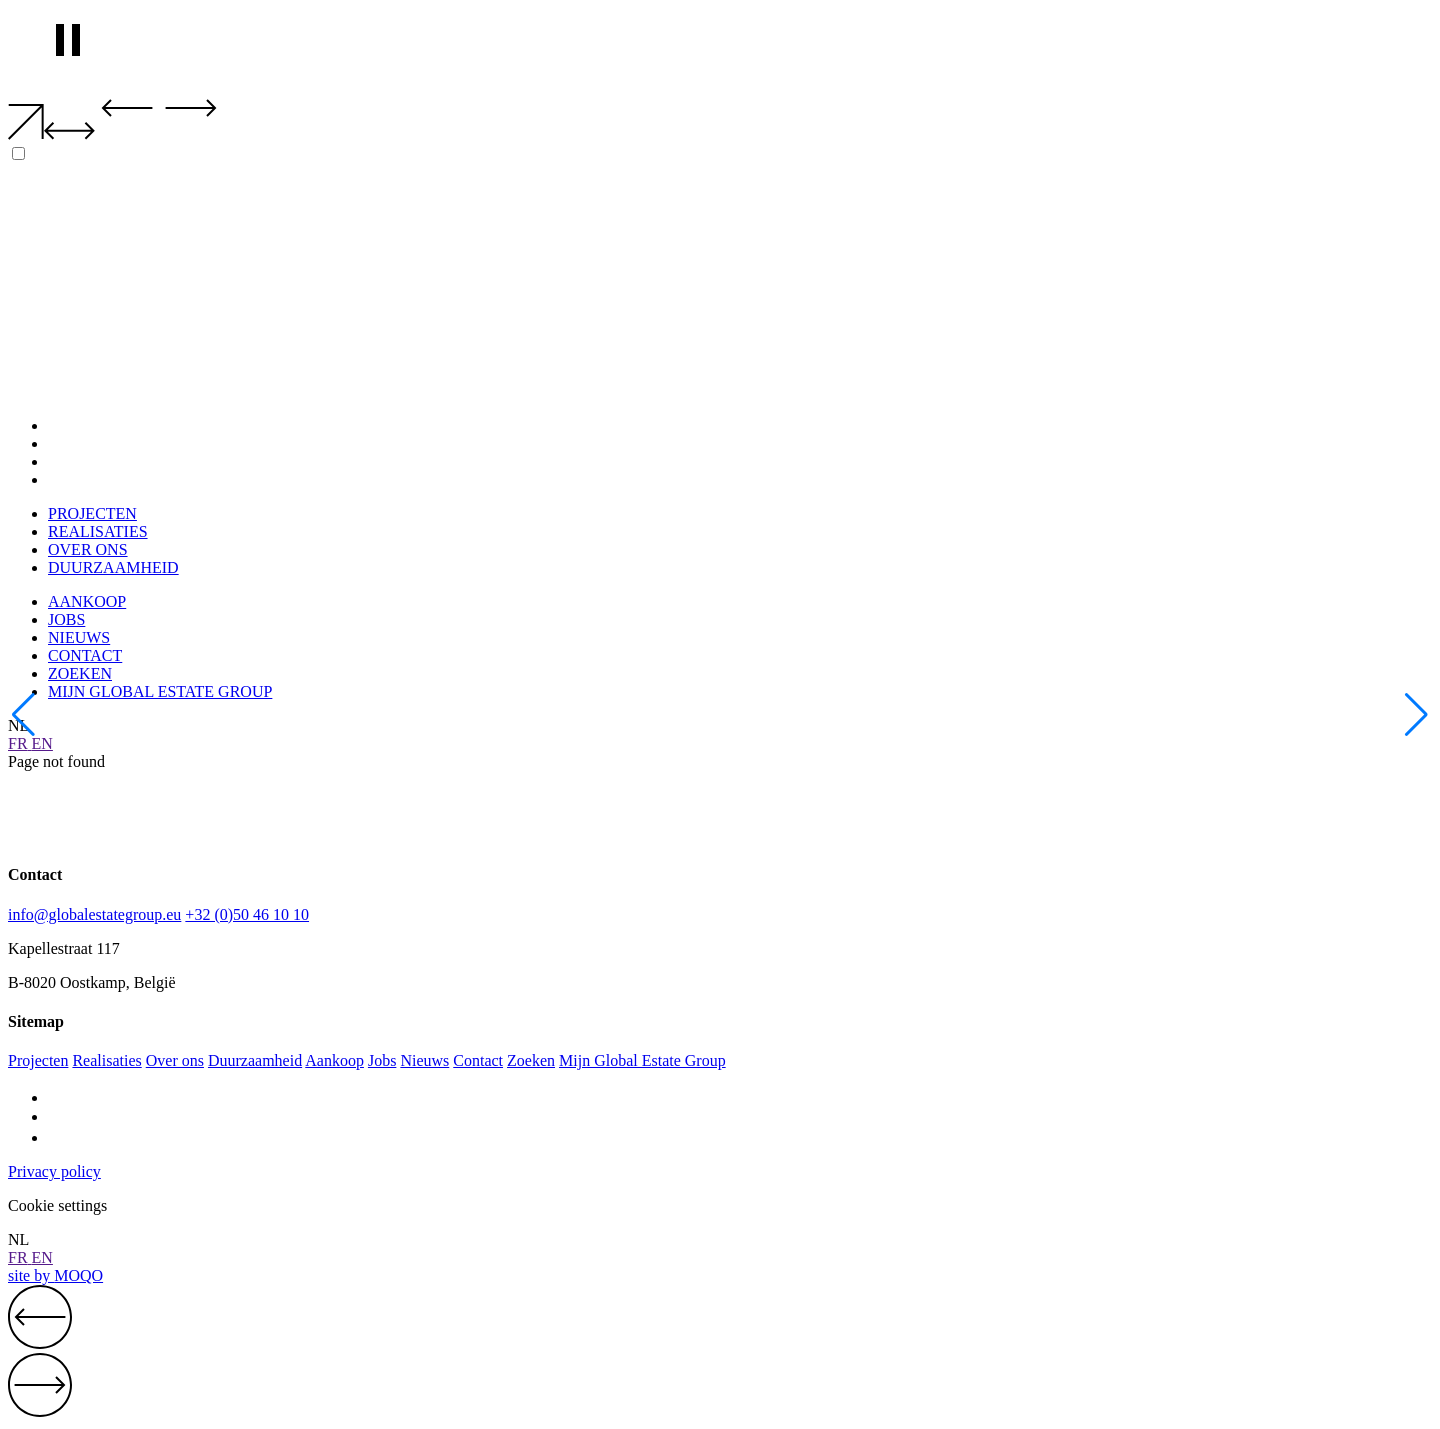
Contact (478, 1060)
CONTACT (85, 655)
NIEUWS (79, 637)
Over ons (175, 1060)
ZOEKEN (80, 673)
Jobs (382, 1060)
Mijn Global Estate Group (642, 1060)
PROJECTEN (92, 425)
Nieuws (424, 1060)
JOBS (66, 619)
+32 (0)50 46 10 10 (247, 914)
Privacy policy (54, 1171)
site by (55, 1275)
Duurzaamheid (255, 1060)
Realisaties (106, 1060)
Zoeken (531, 1060)
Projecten (38, 1060)
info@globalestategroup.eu (94, 914)
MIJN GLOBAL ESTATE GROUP (160, 691)
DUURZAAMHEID (113, 479)
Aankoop (334, 1060)
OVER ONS (88, 461)
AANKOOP (87, 601)
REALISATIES (98, 443)
